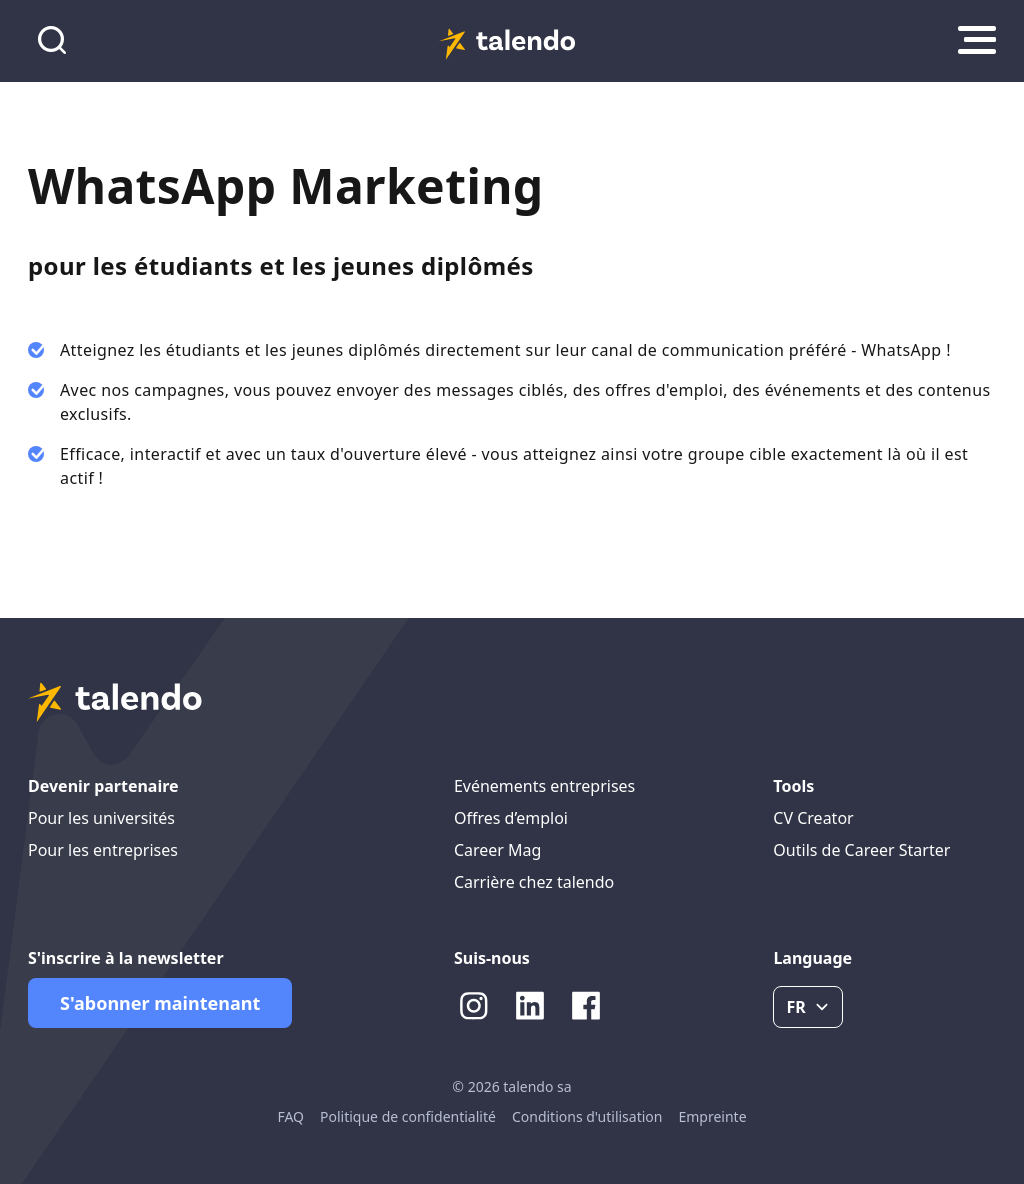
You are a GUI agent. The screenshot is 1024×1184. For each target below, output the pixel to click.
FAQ (290, 1116)
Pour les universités (101, 818)
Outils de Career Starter (861, 850)
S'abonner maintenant (160, 1003)
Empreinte (712, 1116)
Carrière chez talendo (534, 882)
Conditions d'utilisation (587, 1116)
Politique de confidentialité (408, 1116)
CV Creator (813, 818)
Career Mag (498, 850)
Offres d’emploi (511, 818)
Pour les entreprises (103, 850)
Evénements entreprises (544, 786)
